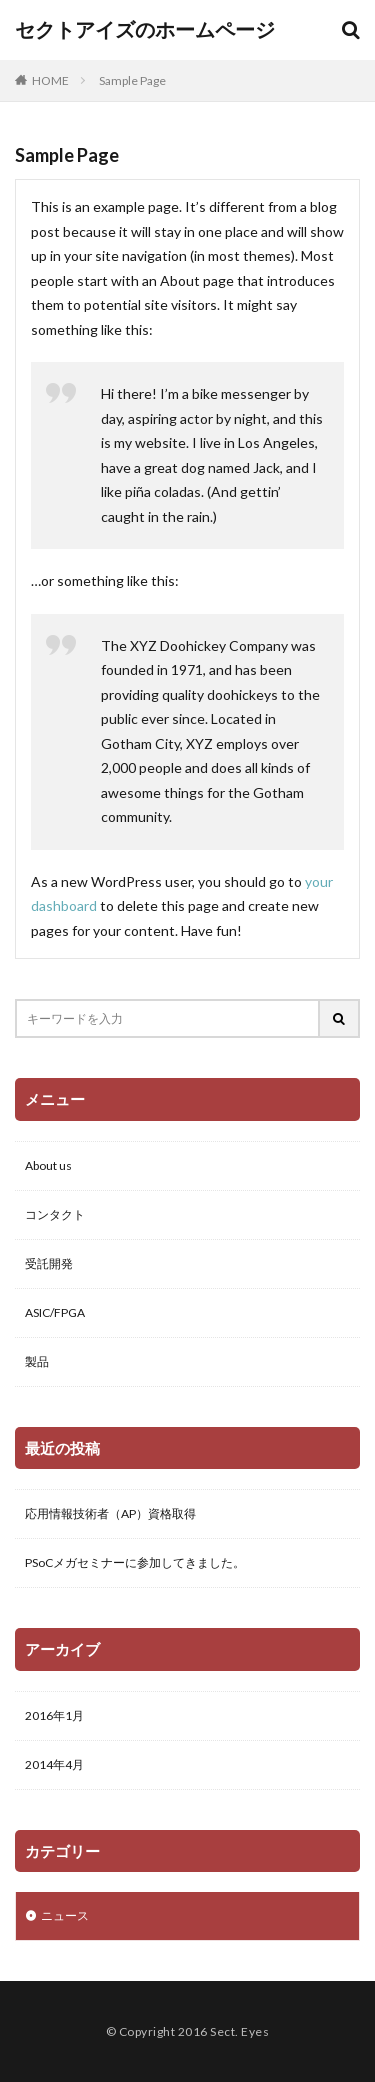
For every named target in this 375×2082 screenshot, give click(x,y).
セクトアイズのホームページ (145, 30)
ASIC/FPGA (55, 1312)
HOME (50, 80)
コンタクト (55, 1214)
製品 (37, 1361)
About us (48, 1165)
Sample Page (132, 80)
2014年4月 (54, 1764)
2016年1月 (54, 1715)
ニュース (65, 1915)
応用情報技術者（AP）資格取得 (110, 1513)
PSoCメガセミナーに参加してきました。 (135, 1562)
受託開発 (49, 1263)
